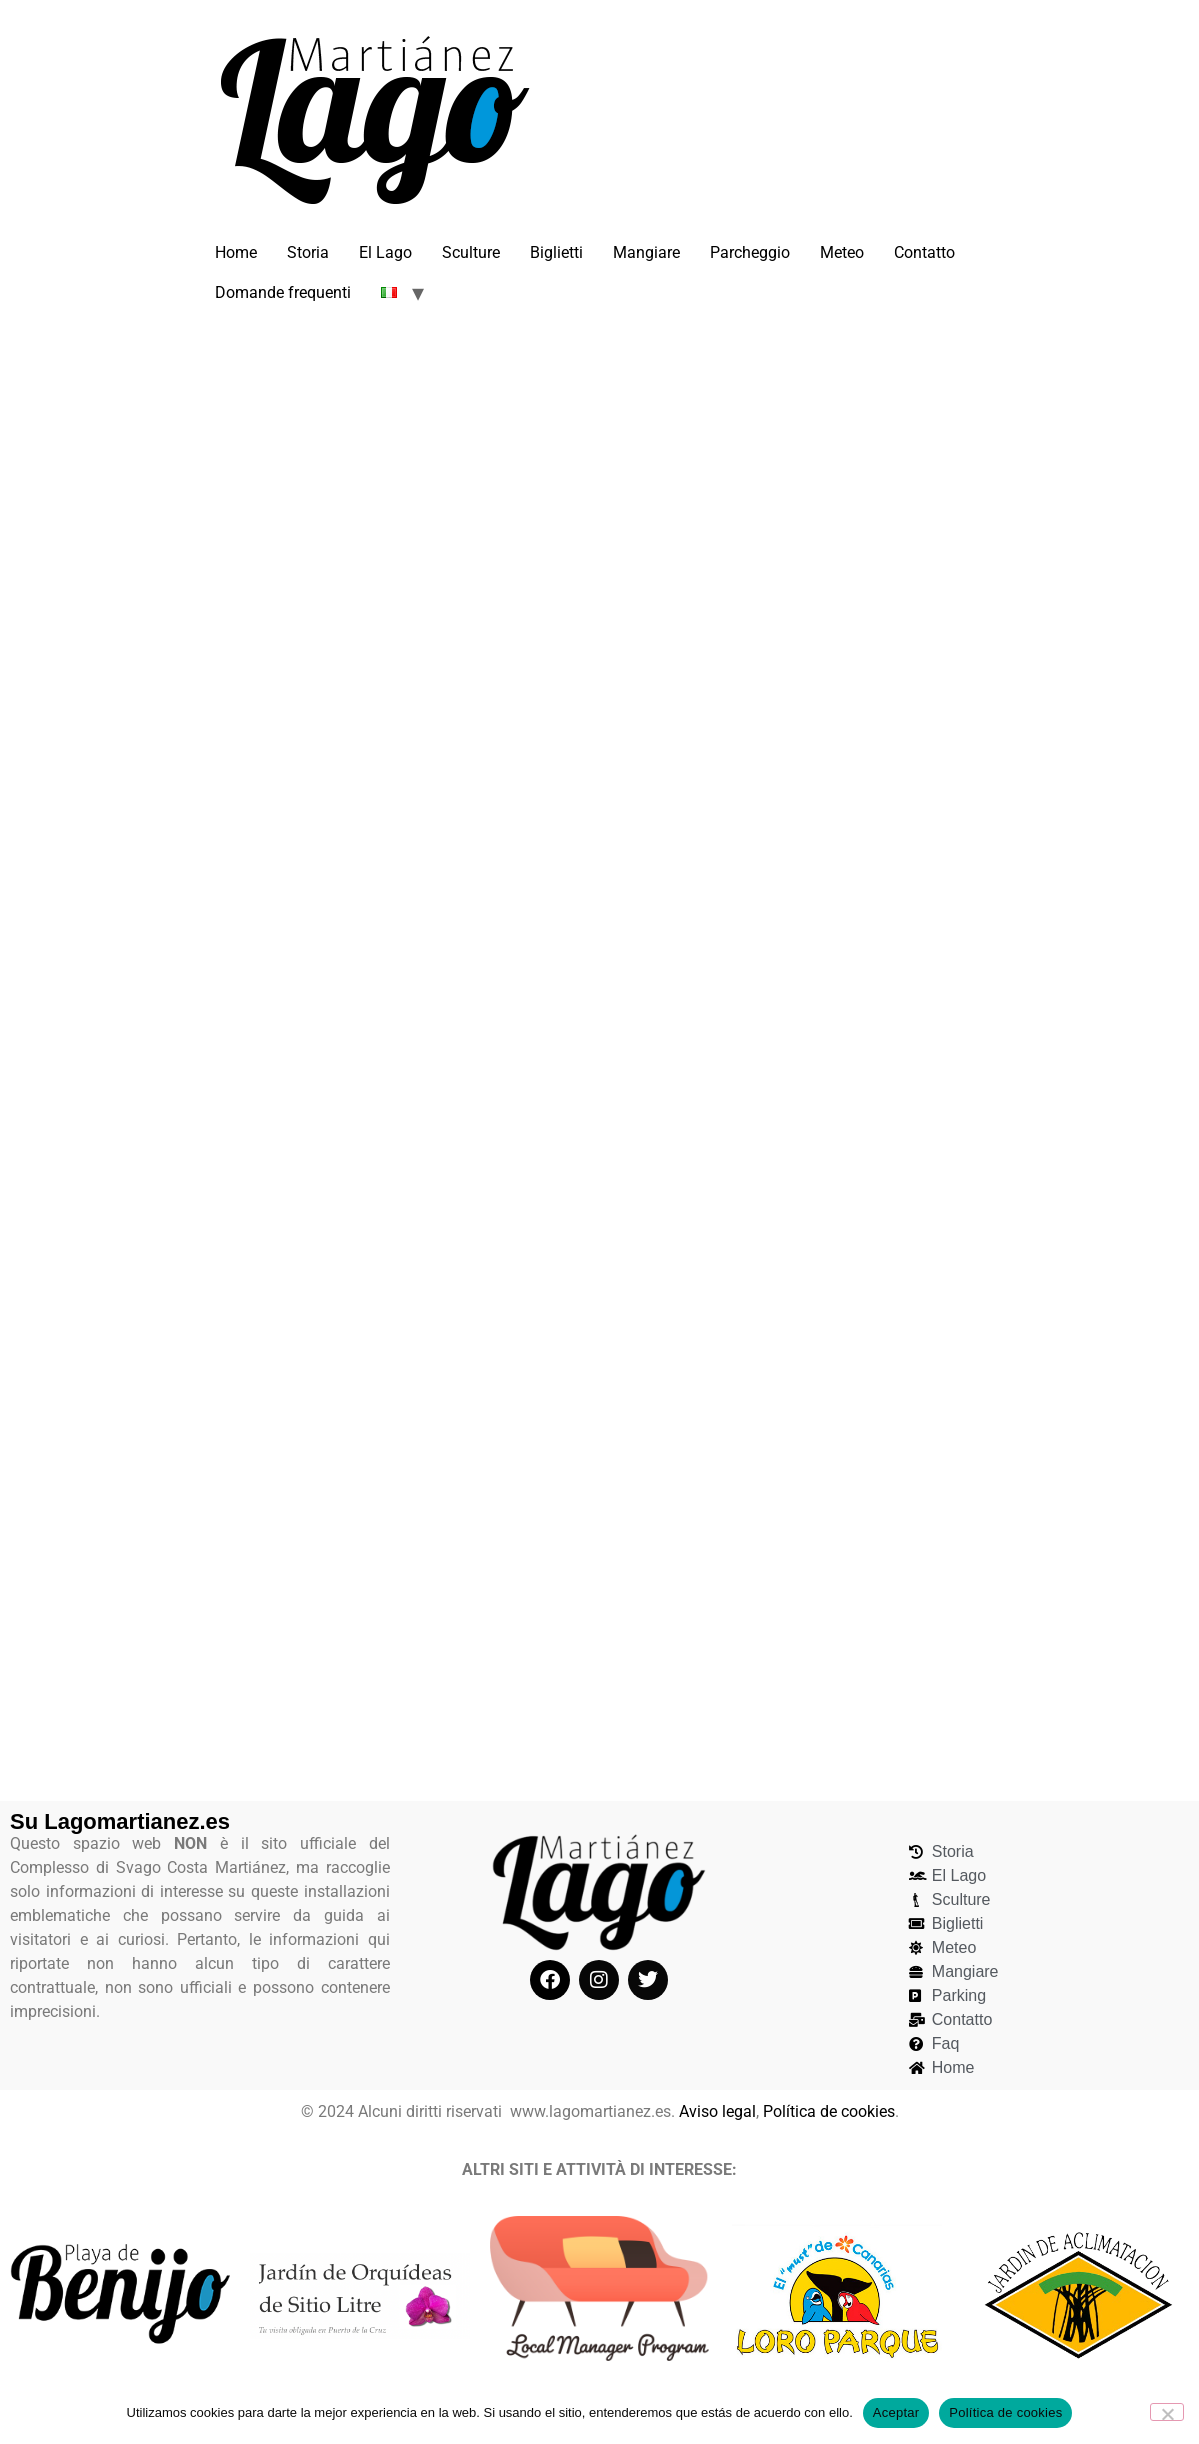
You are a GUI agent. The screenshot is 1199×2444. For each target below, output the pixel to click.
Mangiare (646, 252)
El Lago (385, 252)
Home (236, 252)
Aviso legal (717, 2111)
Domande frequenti (283, 292)
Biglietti (556, 252)
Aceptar (896, 2412)
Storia (308, 252)
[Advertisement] (600, 479)
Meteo (842, 252)
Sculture (471, 252)
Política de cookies (829, 2111)
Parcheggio (750, 252)
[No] (1167, 2412)
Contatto (924, 252)
